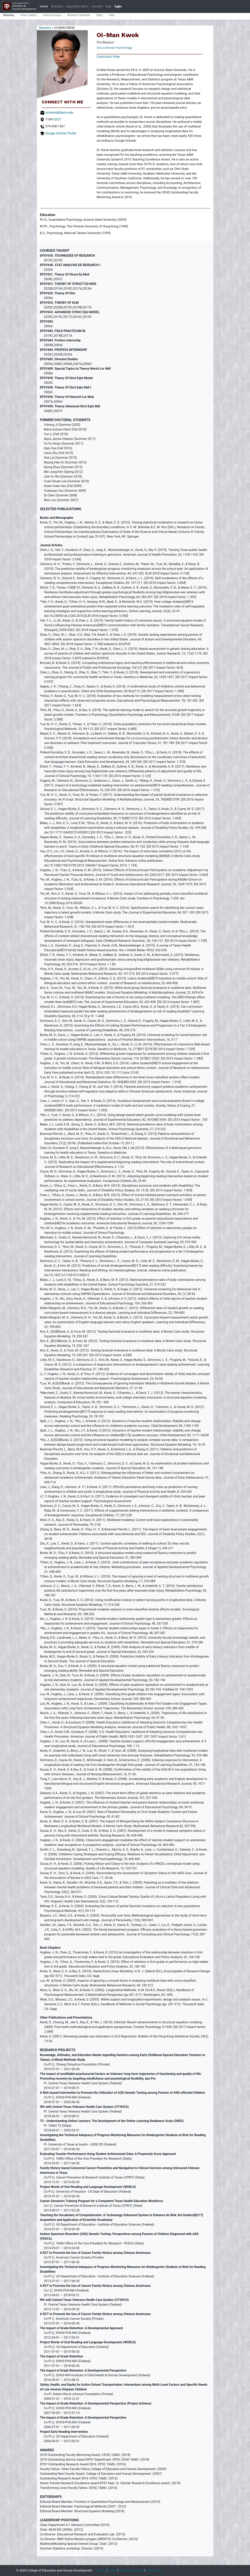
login (118, 6)
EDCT (57, 119)
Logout (101, 2570)
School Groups (52, 15)
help (108, 6)
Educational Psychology (114, 47)
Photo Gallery (29, 15)
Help (112, 15)
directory (57, 6)
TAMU (112, 2570)
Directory (8, 15)
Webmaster (154, 2570)
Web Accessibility (131, 2570)
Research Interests (78, 15)
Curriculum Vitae (108, 56)
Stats (99, 15)
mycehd (96, 6)
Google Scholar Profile (60, 133)
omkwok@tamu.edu (59, 112)
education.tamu (77, 6)
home (44, 6)
